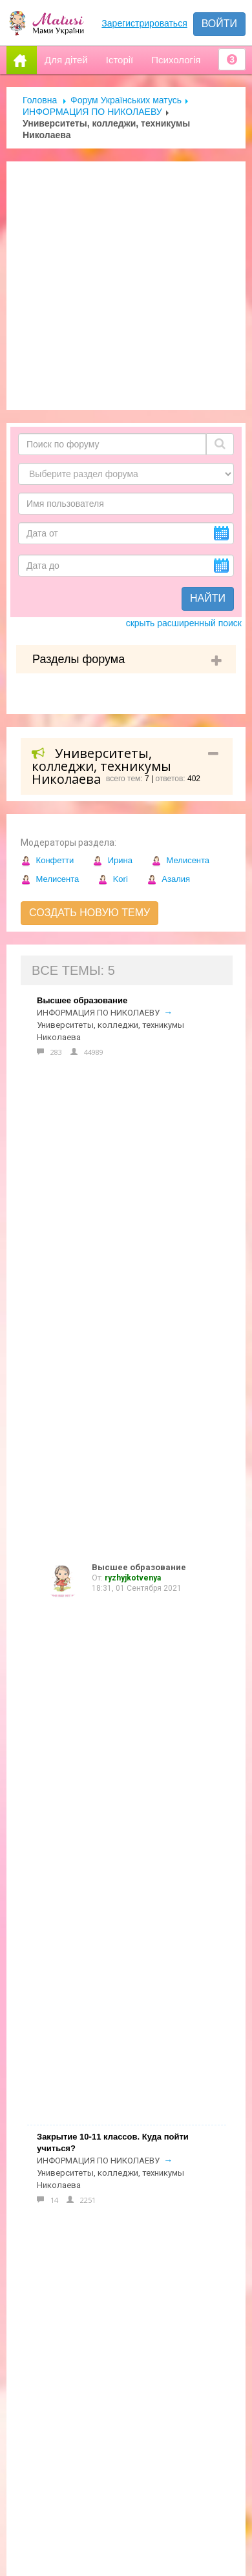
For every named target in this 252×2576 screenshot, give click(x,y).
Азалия (168, 879)
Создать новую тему (89, 912)
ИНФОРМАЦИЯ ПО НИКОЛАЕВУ (92, 112)
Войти (219, 23)
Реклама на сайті (64, 1994)
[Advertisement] (121, 286)
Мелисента (180, 860)
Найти (208, 598)
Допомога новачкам (73, 2021)
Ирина (112, 860)
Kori (113, 879)
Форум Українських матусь (126, 100)
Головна (40, 100)
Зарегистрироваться (144, 23)
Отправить (47, 2423)
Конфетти (47, 860)
